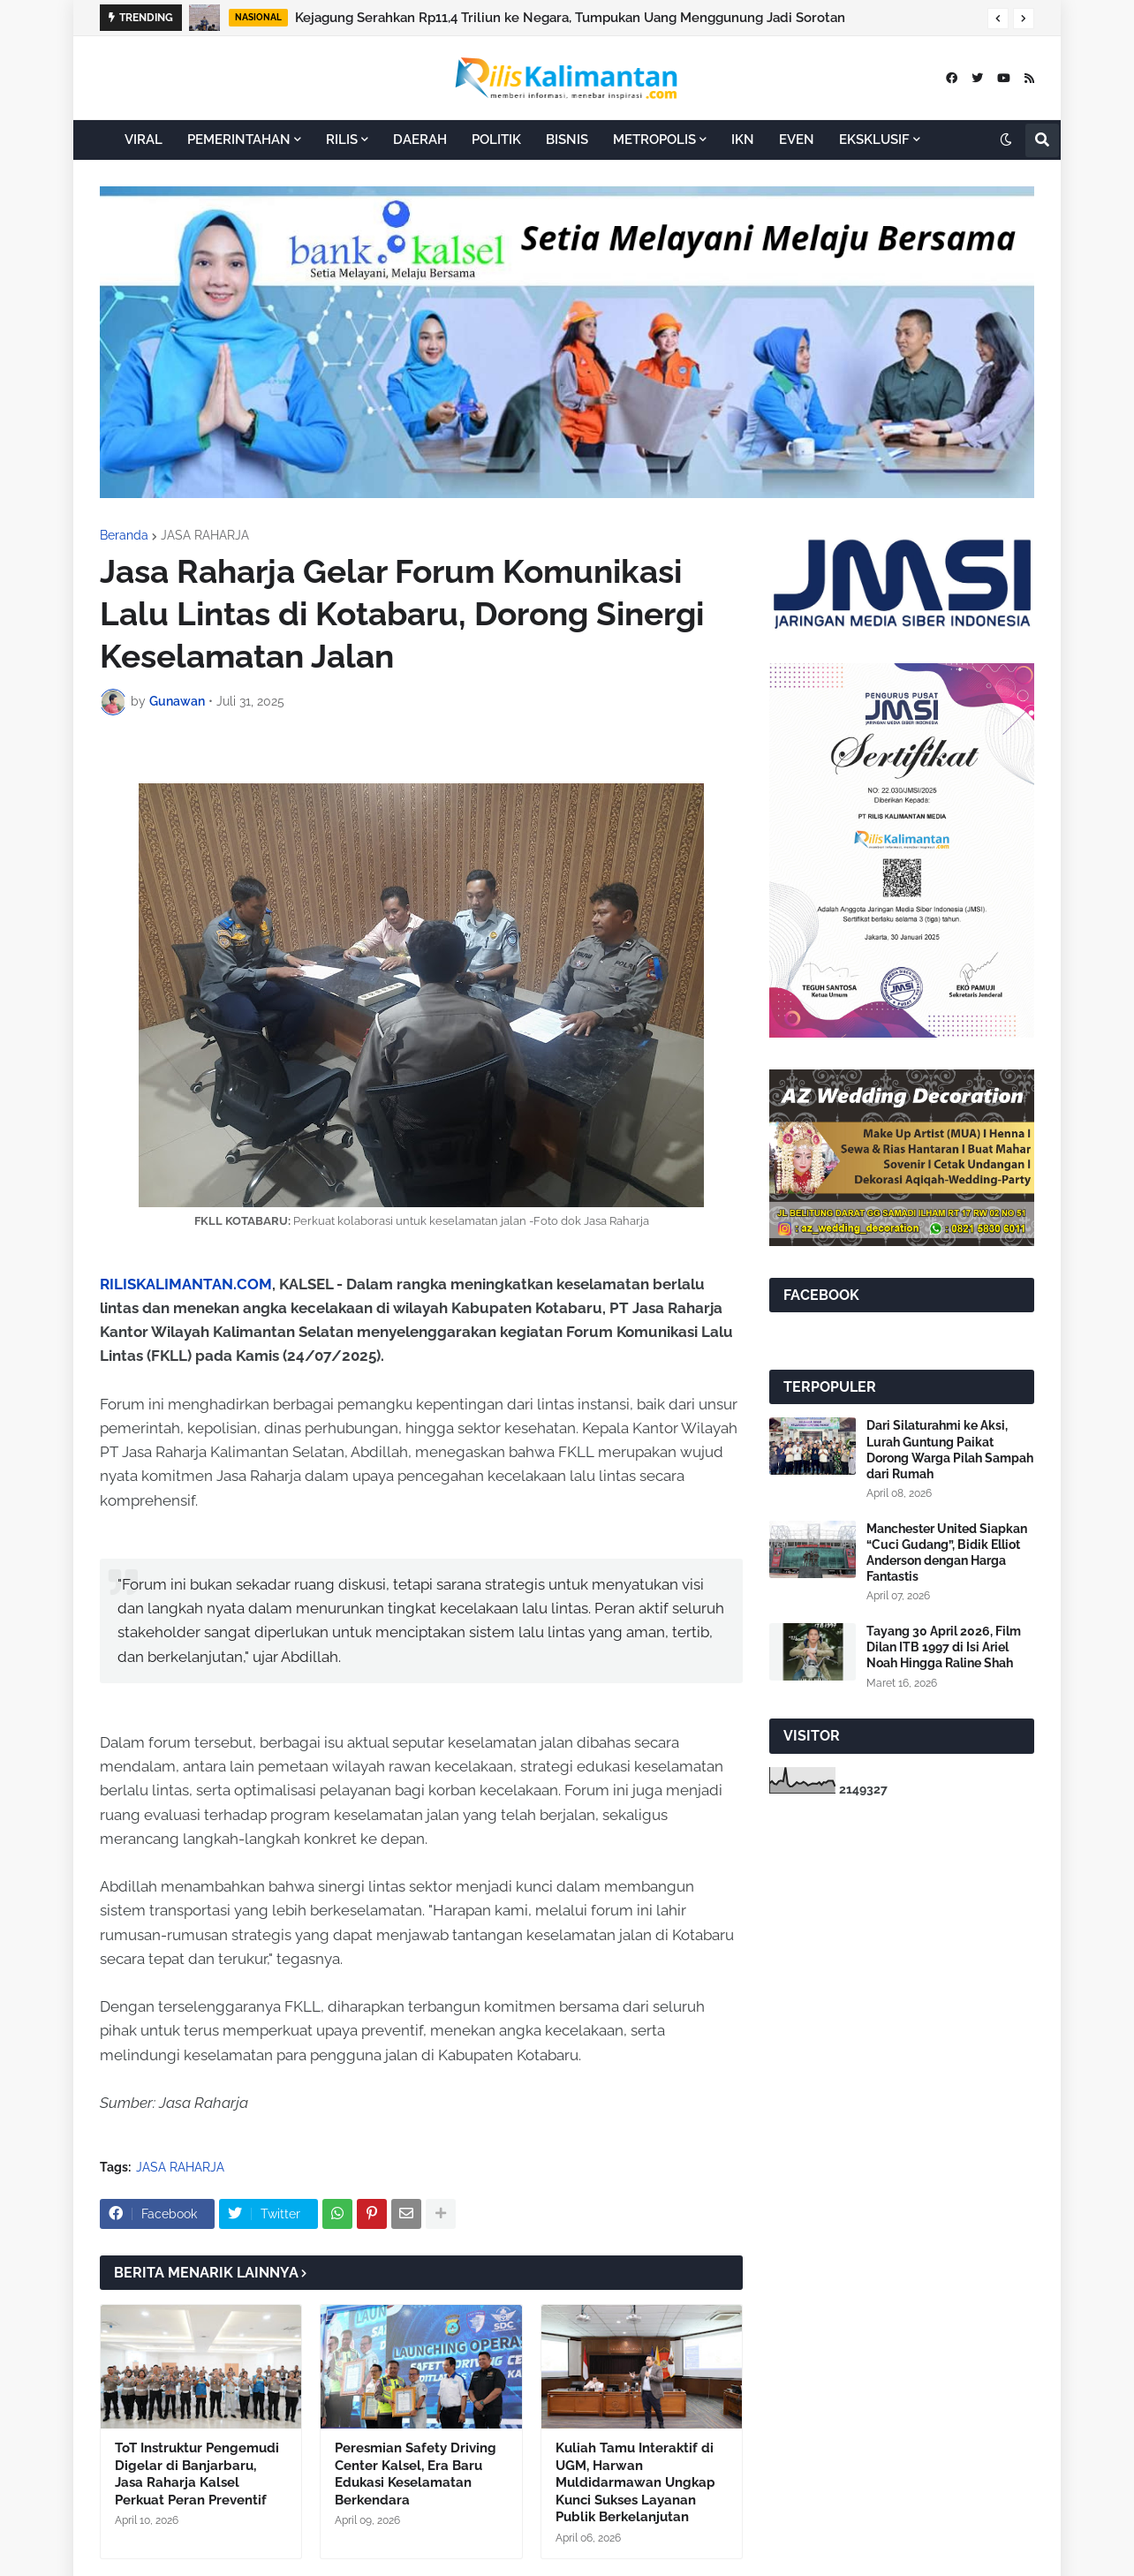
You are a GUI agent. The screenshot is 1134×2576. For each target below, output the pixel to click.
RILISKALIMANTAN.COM (186, 1284)
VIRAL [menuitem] (144, 139)
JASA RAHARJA (205, 535)
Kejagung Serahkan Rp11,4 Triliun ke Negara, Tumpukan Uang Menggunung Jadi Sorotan (570, 18)
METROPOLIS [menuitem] (654, 139)
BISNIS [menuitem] (567, 139)
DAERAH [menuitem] (420, 139)
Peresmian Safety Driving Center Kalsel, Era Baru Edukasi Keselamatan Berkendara (415, 2474)
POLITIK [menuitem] (496, 139)
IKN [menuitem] (742, 139)
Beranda (124, 535)
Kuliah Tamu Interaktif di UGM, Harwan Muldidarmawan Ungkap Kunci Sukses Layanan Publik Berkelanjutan (635, 2482)
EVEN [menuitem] (796, 139)
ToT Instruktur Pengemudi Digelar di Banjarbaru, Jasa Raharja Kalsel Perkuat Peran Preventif (197, 2474)
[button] (998, 18)
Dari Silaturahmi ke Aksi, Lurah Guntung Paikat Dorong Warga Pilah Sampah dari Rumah (949, 1449)
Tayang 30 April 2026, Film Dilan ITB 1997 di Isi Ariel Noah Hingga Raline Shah (943, 1647)
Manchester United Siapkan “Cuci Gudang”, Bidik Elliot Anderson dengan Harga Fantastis (946, 1553)
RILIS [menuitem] (342, 139)
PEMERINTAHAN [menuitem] (239, 139)
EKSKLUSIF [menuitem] (874, 139)
